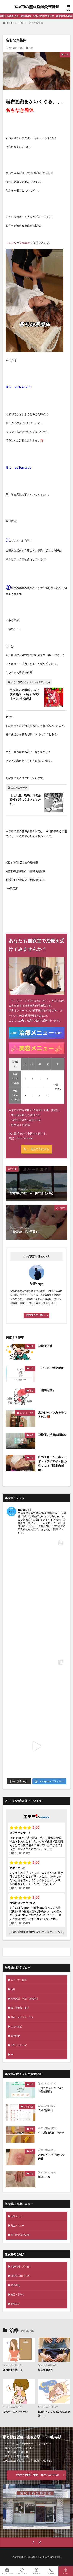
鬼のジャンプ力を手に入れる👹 (52, 1414)
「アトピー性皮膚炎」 (52, 1368)
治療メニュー (17, 2216)
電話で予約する (40, 1149)
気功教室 (15, 2035)
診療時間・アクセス (21, 2266)
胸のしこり (44, 2176)
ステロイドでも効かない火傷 (51, 2156)
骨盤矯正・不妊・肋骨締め (24, 1998)
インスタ (11, 242)
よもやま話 (16, 2026)
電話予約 (51, 2571)
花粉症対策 (45, 1345)
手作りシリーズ (19, 2045)
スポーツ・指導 (26, 1413)
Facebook (24, 242)
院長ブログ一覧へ (35, 1315)
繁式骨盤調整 (45, 2369)
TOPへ (65, 2571)
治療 (21, 23)
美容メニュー (17, 2225)
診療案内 (36, 2571)
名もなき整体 (36, 23)
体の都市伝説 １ (13, 2369)
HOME (9, 23)
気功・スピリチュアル (22, 2017)
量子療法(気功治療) (20, 2234)
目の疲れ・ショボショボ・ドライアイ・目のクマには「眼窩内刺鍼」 (52, 1463)
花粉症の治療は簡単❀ (52, 1434)
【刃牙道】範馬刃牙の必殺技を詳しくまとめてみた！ (25, 799)
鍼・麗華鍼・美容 (20, 2007)
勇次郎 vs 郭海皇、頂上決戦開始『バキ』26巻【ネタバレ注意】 (24, 694)
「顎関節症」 (46, 1390)
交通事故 (15, 2285)
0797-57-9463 (25, 1138)
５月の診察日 (45, 2110)
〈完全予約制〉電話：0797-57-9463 (36, 2474)
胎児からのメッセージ (15, 2411)
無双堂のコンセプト (21, 2275)
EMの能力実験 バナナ (51, 2132)
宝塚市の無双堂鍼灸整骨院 (36, 7)
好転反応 (15, 2303)
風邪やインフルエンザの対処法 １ (54, 2413)
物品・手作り (17, 2294)
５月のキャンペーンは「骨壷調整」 (50, 2089)
